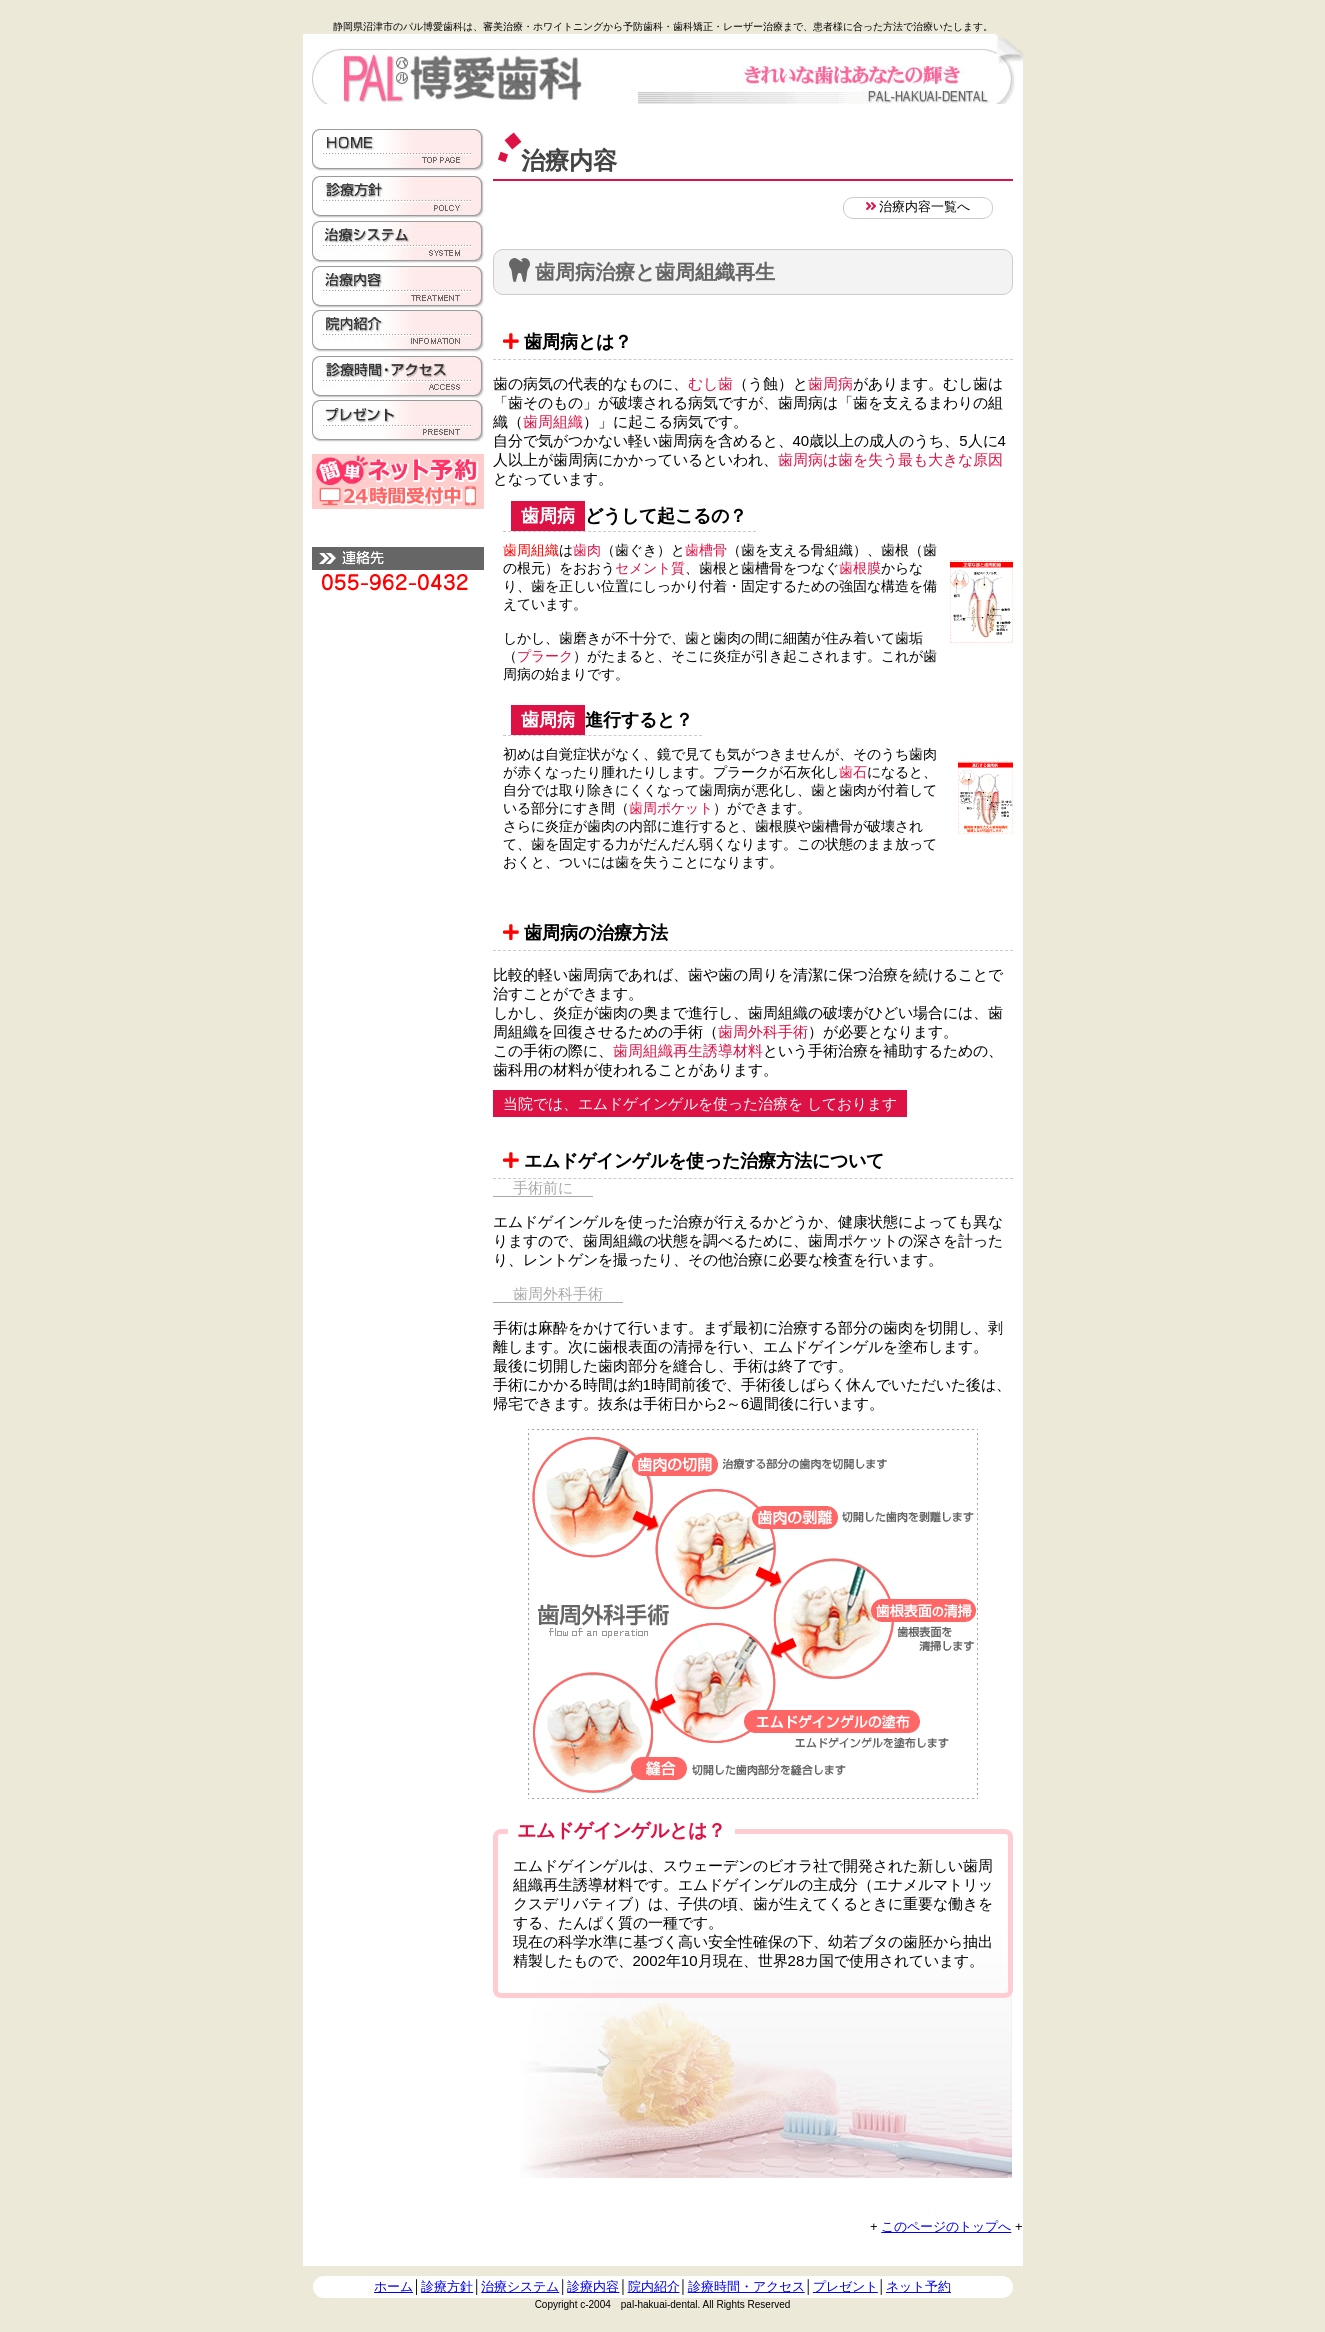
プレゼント (845, 2286)
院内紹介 (654, 2286)
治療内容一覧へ (918, 206)
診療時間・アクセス (746, 2286)
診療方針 (447, 2286)
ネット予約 (918, 2286)
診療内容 (593, 2286)
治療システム (520, 2286)
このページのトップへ (946, 2226)
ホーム (393, 2286)
